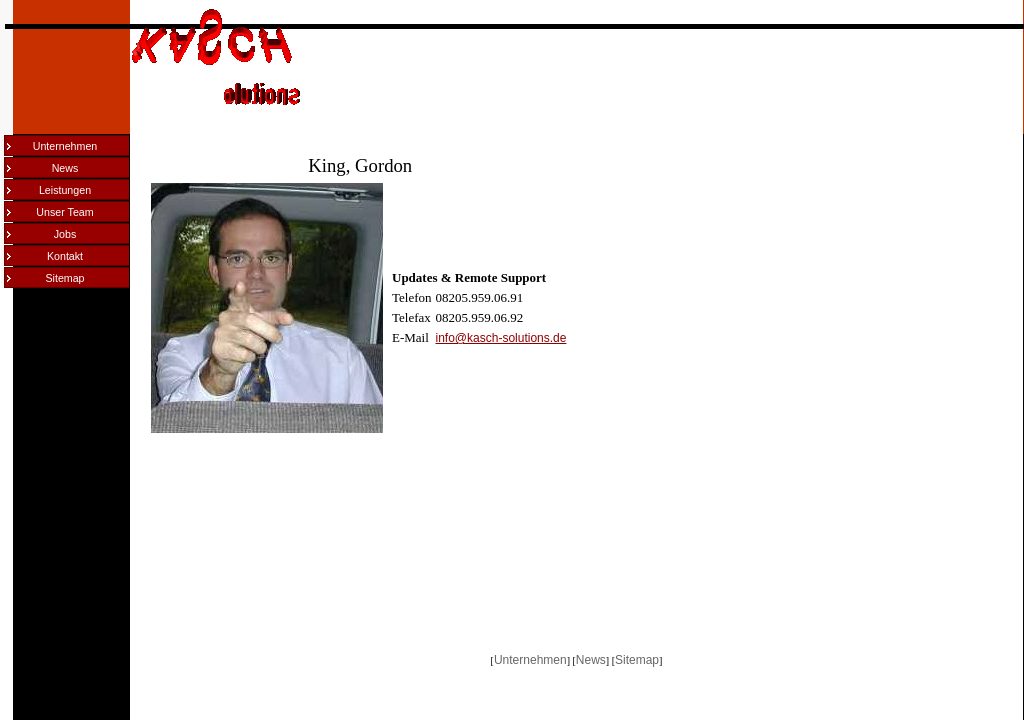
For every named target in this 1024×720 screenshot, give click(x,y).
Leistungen (65, 190)
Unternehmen (65, 146)
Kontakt (65, 256)
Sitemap (64, 278)
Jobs (65, 234)
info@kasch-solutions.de (501, 338)
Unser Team (64, 212)
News (65, 168)
